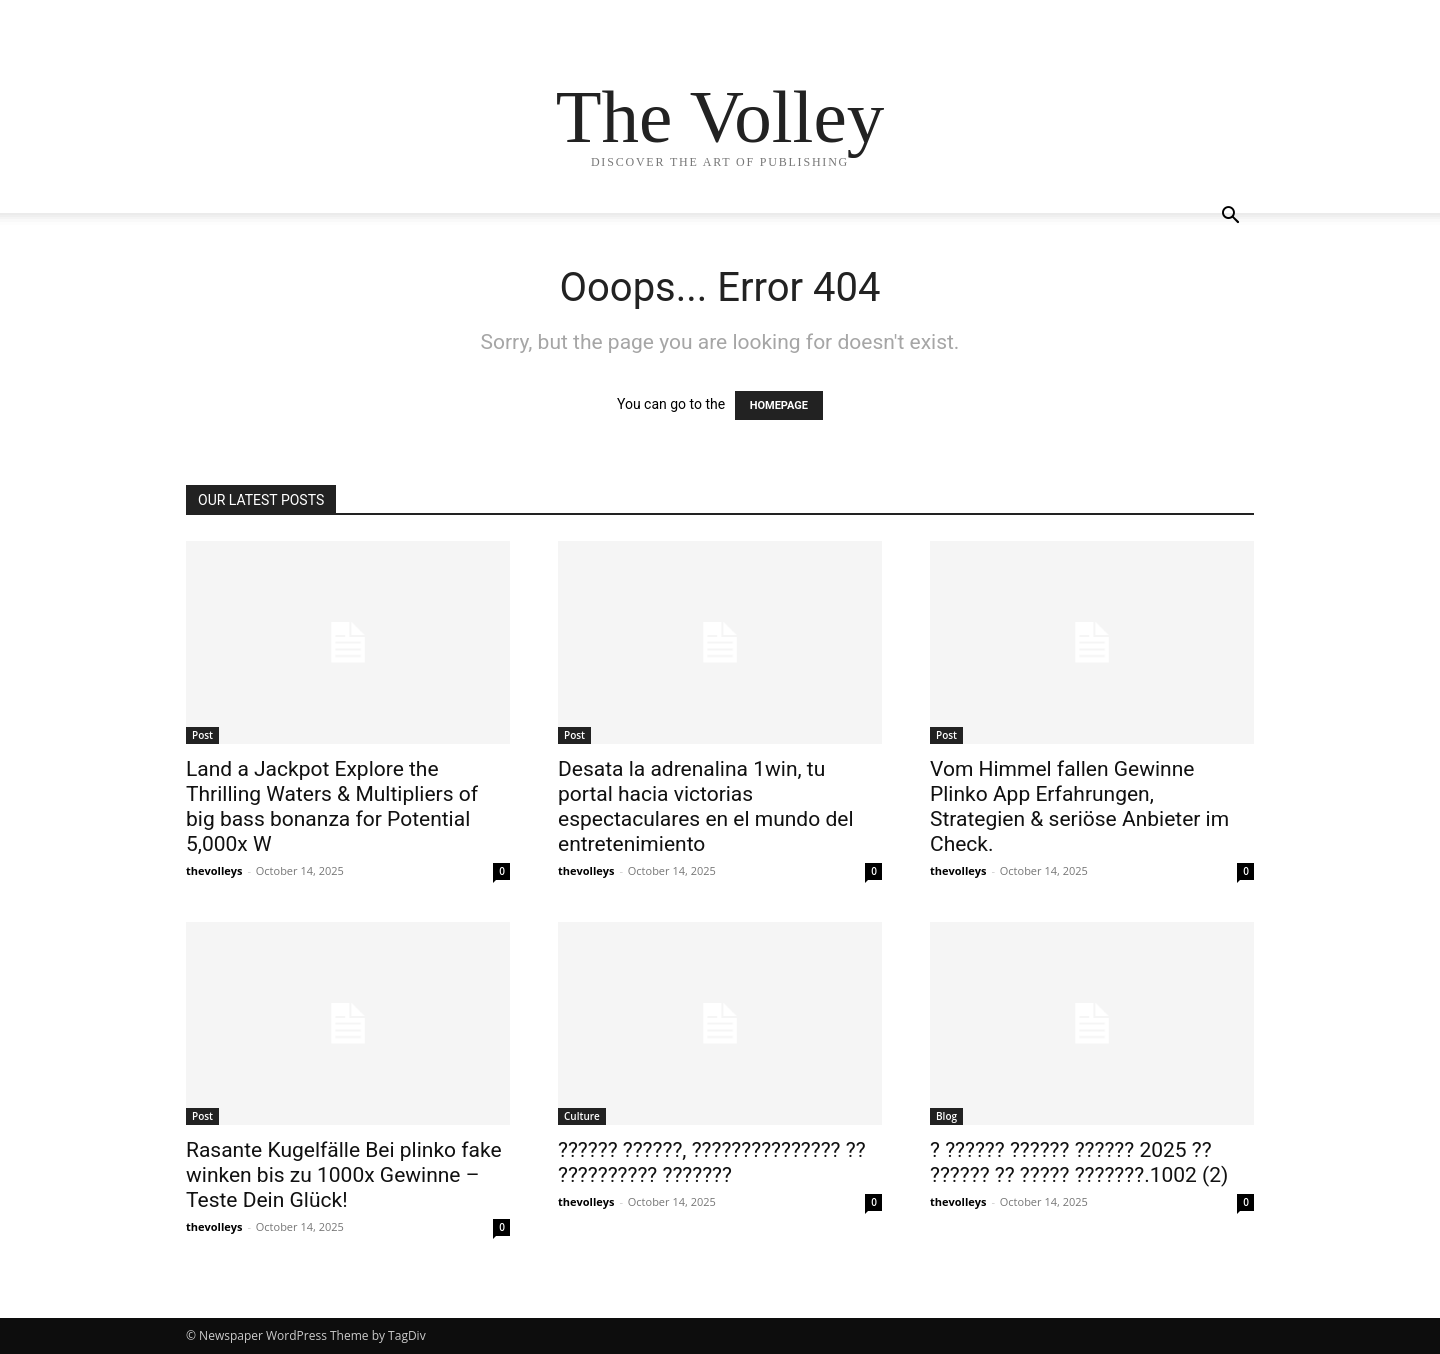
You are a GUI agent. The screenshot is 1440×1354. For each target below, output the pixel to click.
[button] (1230, 217)
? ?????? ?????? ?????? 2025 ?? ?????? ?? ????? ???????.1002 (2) (1079, 1162)
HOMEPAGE (779, 405)
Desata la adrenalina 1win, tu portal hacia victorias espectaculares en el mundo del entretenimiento (706, 806)
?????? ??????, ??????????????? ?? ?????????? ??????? (712, 1162)
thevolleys (214, 870)
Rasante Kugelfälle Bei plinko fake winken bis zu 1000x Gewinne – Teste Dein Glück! (344, 1175)
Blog (946, 1116)
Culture (582, 1116)
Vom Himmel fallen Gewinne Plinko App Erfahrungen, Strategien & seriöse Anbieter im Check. (1079, 806)
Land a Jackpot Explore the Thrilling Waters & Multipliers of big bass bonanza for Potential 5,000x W (332, 806)
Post (202, 735)
